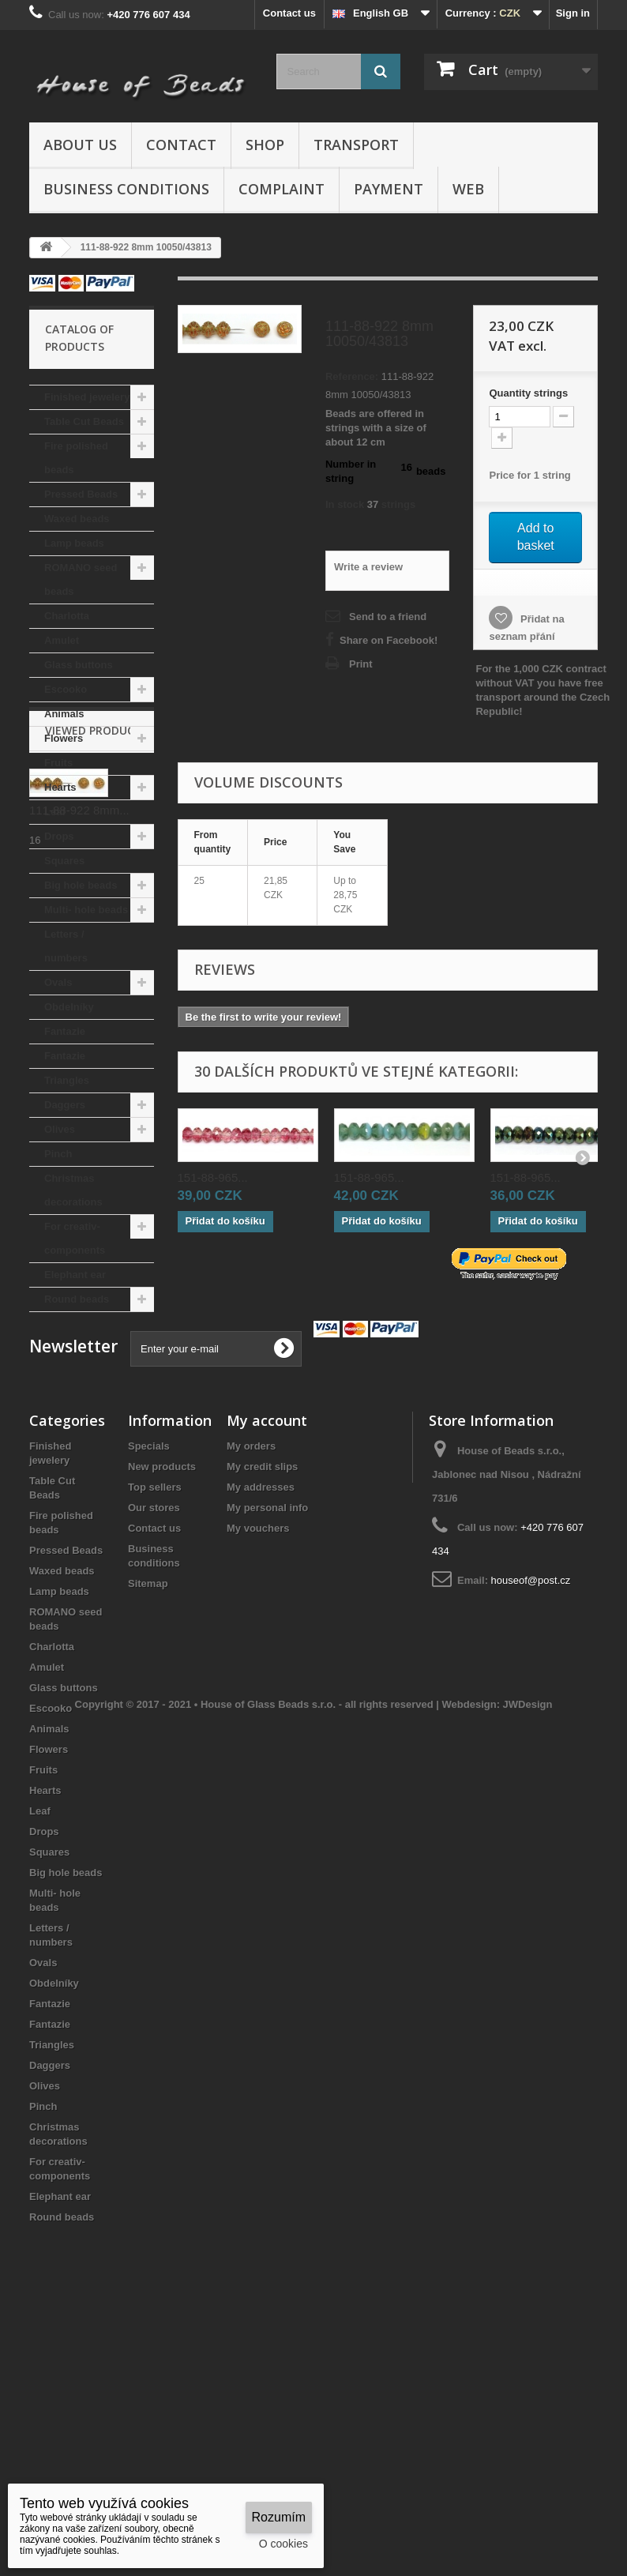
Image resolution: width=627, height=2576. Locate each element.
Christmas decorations (73, 1190)
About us (80, 144)
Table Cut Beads (84, 421)
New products (162, 1696)
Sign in (573, 13)
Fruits (58, 763)
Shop (265, 144)
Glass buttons (78, 665)
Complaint (281, 188)
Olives (59, 1129)
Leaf (55, 812)
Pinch (58, 1154)
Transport (356, 144)
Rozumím (279, 2517)
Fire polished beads (76, 458)
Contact (181, 144)
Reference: (351, 376)
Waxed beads (77, 519)
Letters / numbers (66, 946)
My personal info (267, 1737)
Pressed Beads (81, 494)
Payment (388, 188)
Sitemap (148, 1813)
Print (361, 664)
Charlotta (66, 616)
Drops (59, 836)
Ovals (58, 982)
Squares (64, 861)
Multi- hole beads (86, 910)
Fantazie (64, 1031)
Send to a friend (387, 616)
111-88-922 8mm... (79, 1439)
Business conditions (126, 188)
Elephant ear (75, 1274)
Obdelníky (69, 1007)
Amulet (61, 640)
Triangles (66, 1080)
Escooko (65, 689)
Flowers (63, 738)
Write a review (368, 567)
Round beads (76, 1299)
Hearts (60, 787)
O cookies (283, 2543)
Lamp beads (74, 543)
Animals (64, 714)
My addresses (261, 1717)
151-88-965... (213, 1177)
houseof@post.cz (531, 1810)
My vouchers (258, 1758)
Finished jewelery (87, 397)
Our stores (154, 1737)
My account (267, 1650)
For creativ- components (74, 1238)
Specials (149, 1676)
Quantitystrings (528, 393)
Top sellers (155, 1717)
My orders (251, 1676)
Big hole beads (80, 885)
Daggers (64, 1105)
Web (468, 188)
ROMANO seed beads (80, 579)
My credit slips (262, 1696)
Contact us (289, 13)
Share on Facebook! (388, 640)
